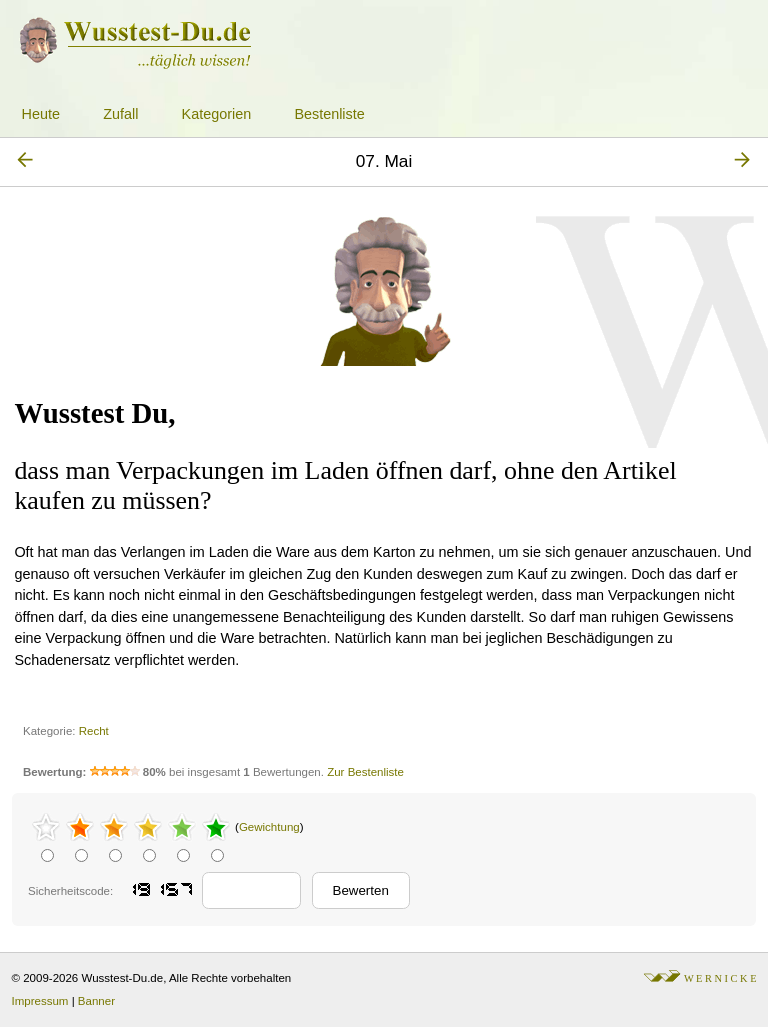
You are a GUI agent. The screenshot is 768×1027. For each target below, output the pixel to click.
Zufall (120, 114)
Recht (94, 731)
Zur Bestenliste (365, 772)
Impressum (40, 1001)
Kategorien (217, 114)
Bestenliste (329, 114)
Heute (41, 114)
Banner (96, 1001)
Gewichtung (269, 827)
